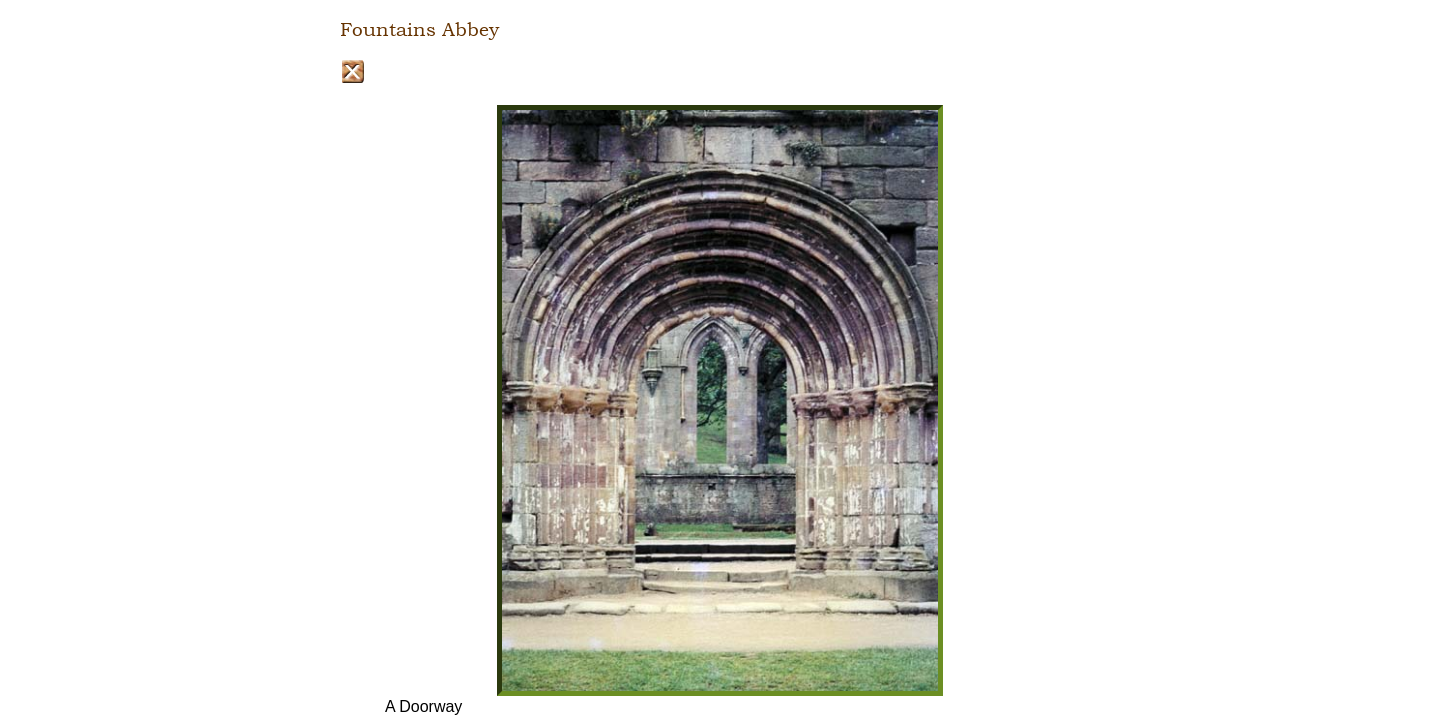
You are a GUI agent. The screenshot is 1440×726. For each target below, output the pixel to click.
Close (352, 71)
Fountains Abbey (419, 30)
